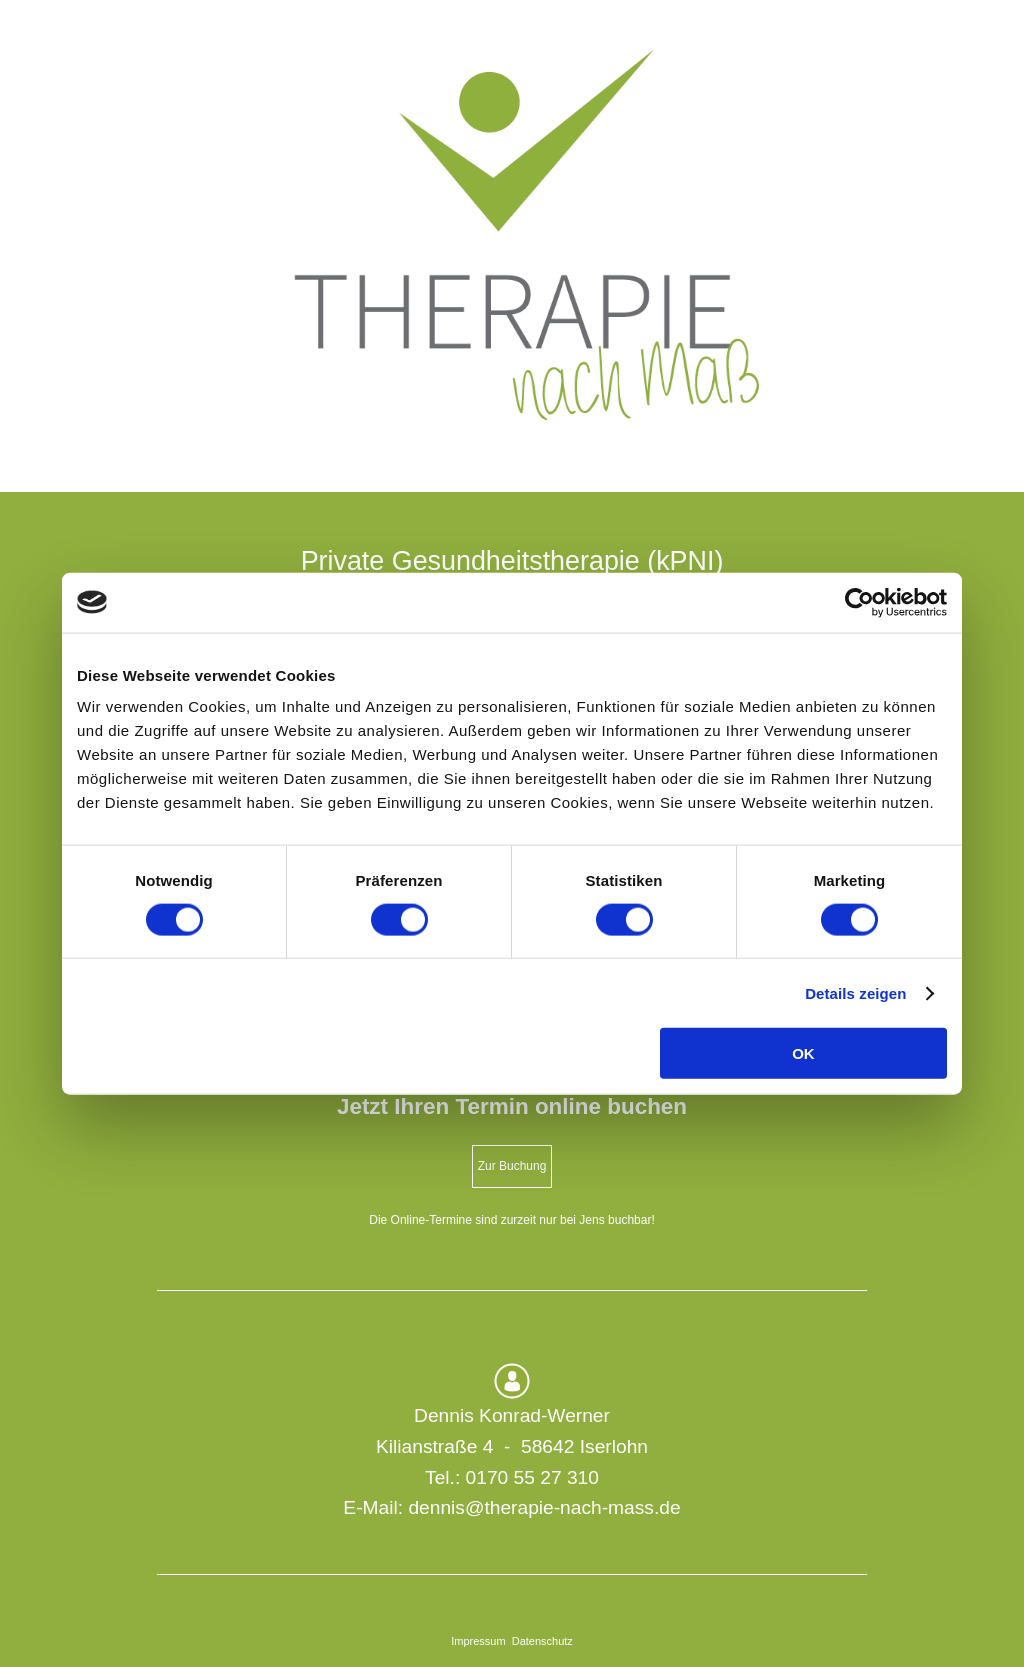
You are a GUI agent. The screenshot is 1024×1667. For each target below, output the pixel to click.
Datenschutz (542, 1641)
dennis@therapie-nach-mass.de (544, 1507)
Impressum (478, 1641)
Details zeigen (855, 992)
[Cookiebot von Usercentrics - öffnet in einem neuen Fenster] (859, 602)
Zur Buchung (512, 1166)
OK (803, 1053)
